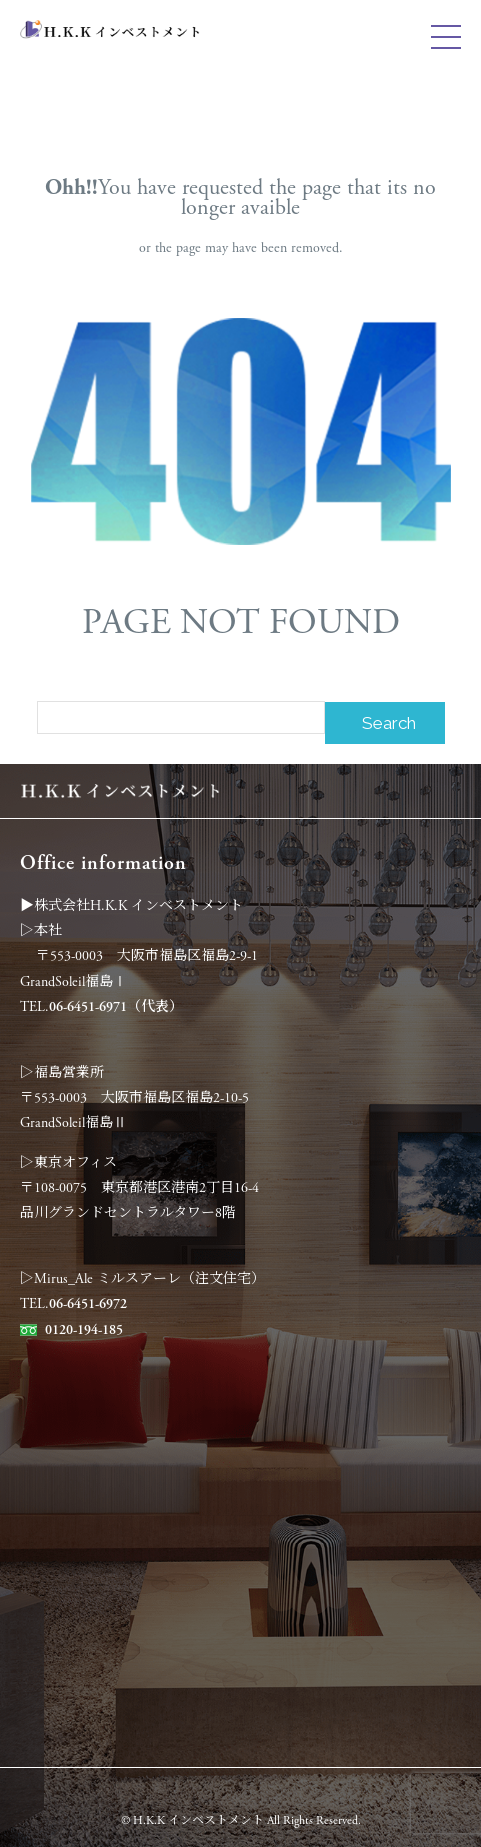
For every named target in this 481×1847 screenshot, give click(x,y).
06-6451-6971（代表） (116, 1007)
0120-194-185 (84, 1330)
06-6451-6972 (88, 1304)
